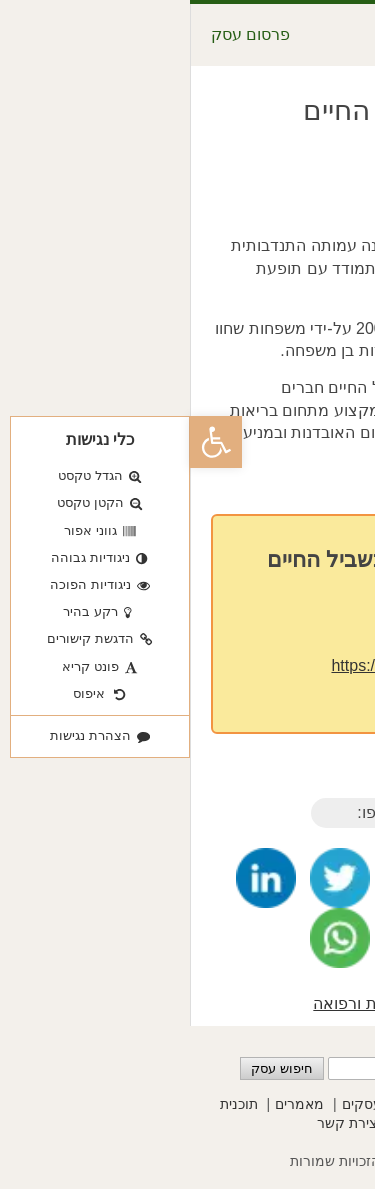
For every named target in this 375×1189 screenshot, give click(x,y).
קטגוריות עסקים (200, 1104)
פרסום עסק (60, 34)
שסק (263, 1161)
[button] (26, 442)
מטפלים (260, 1003)
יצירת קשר (158, 1123)
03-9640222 (248, 628)
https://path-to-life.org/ (219, 665)
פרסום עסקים (307, 1104)
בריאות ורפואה (173, 1003)
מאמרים (109, 1104)
